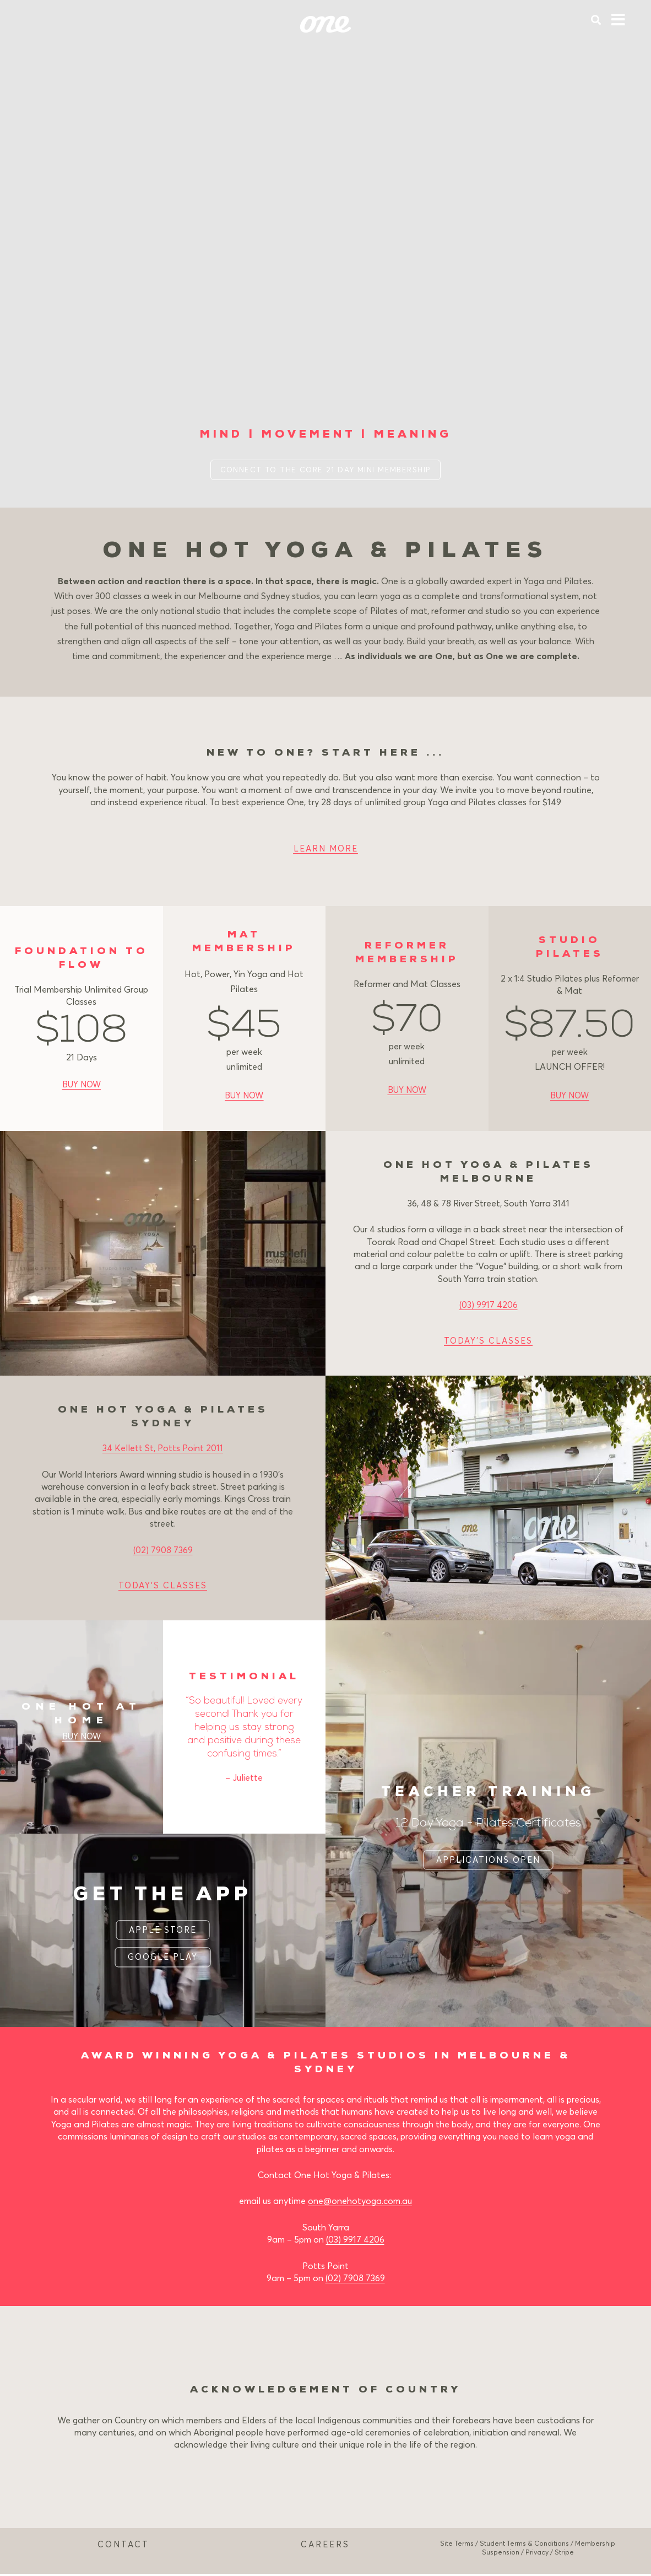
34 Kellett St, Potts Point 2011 (162, 1450)
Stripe (564, 2555)
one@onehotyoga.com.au (360, 2202)
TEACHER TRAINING (488, 1793)
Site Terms (457, 2545)
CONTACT (123, 2546)
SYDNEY (325, 2072)
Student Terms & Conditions (524, 2545)
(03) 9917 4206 (488, 1306)
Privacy (537, 2555)
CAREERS (325, 2546)
